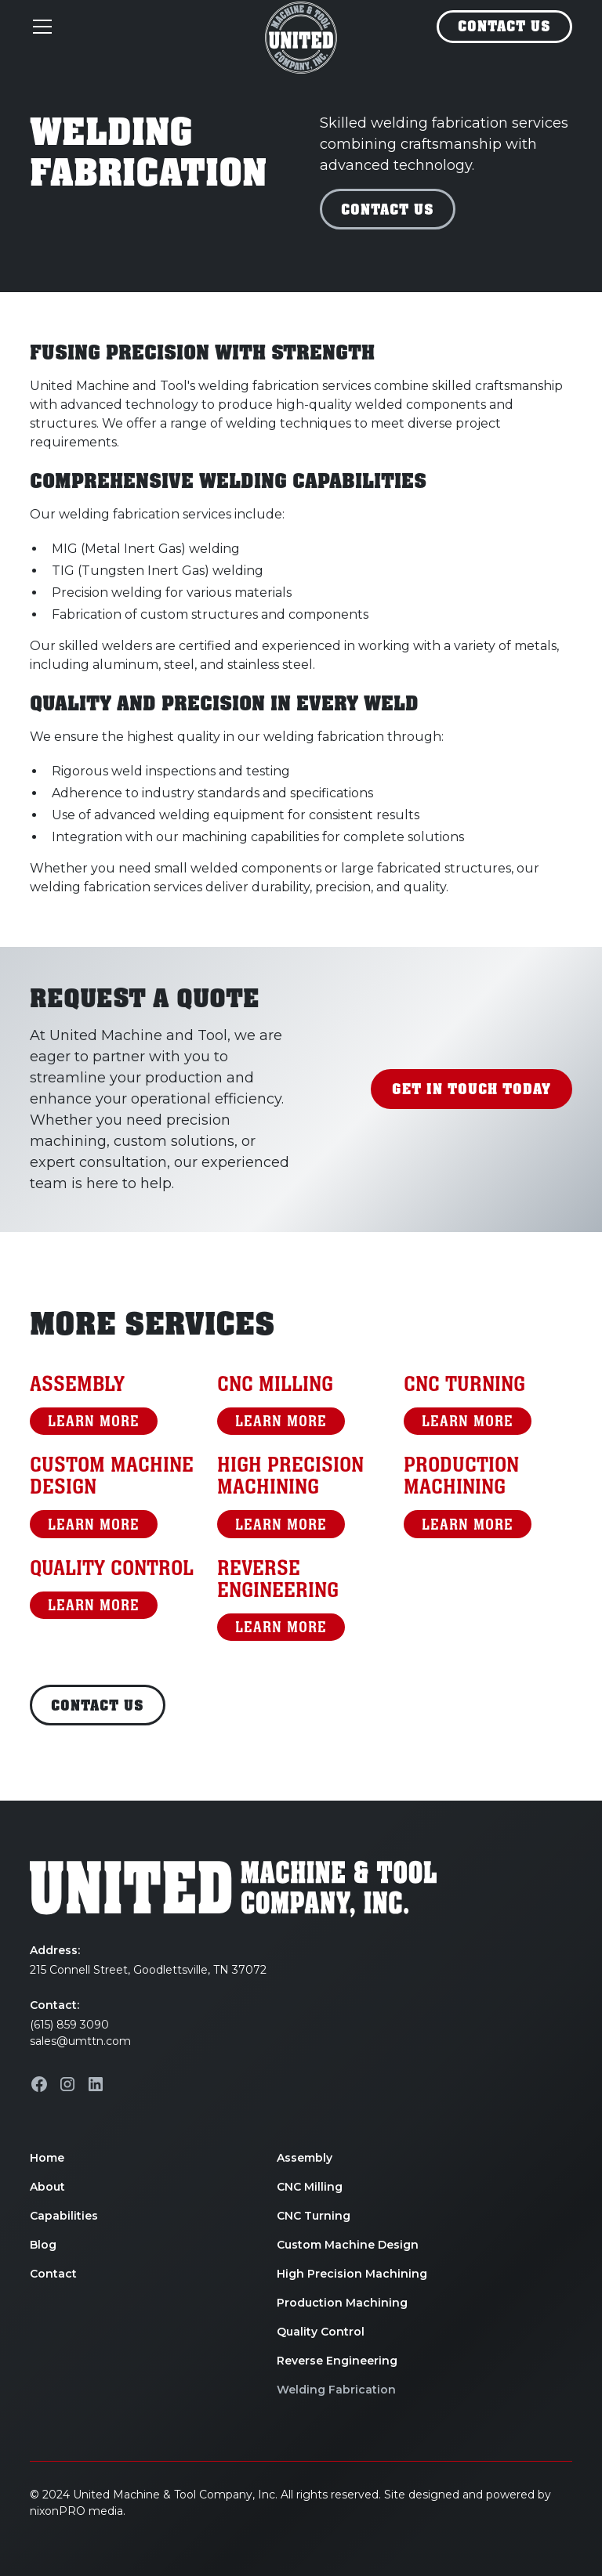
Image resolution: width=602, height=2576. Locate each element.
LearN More (94, 1421)
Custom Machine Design (348, 2245)
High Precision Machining (352, 2274)
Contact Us (504, 26)
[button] (137, 26)
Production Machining (342, 2303)
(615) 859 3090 (69, 2025)
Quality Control (320, 2332)
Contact (53, 2274)
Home (47, 2158)
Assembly (304, 2158)
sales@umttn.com (80, 2041)
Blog (43, 2245)
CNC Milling (310, 2187)
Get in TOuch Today (471, 1089)
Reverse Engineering (337, 2361)
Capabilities (64, 2216)
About (47, 2187)
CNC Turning (313, 2216)
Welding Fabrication (336, 2390)
